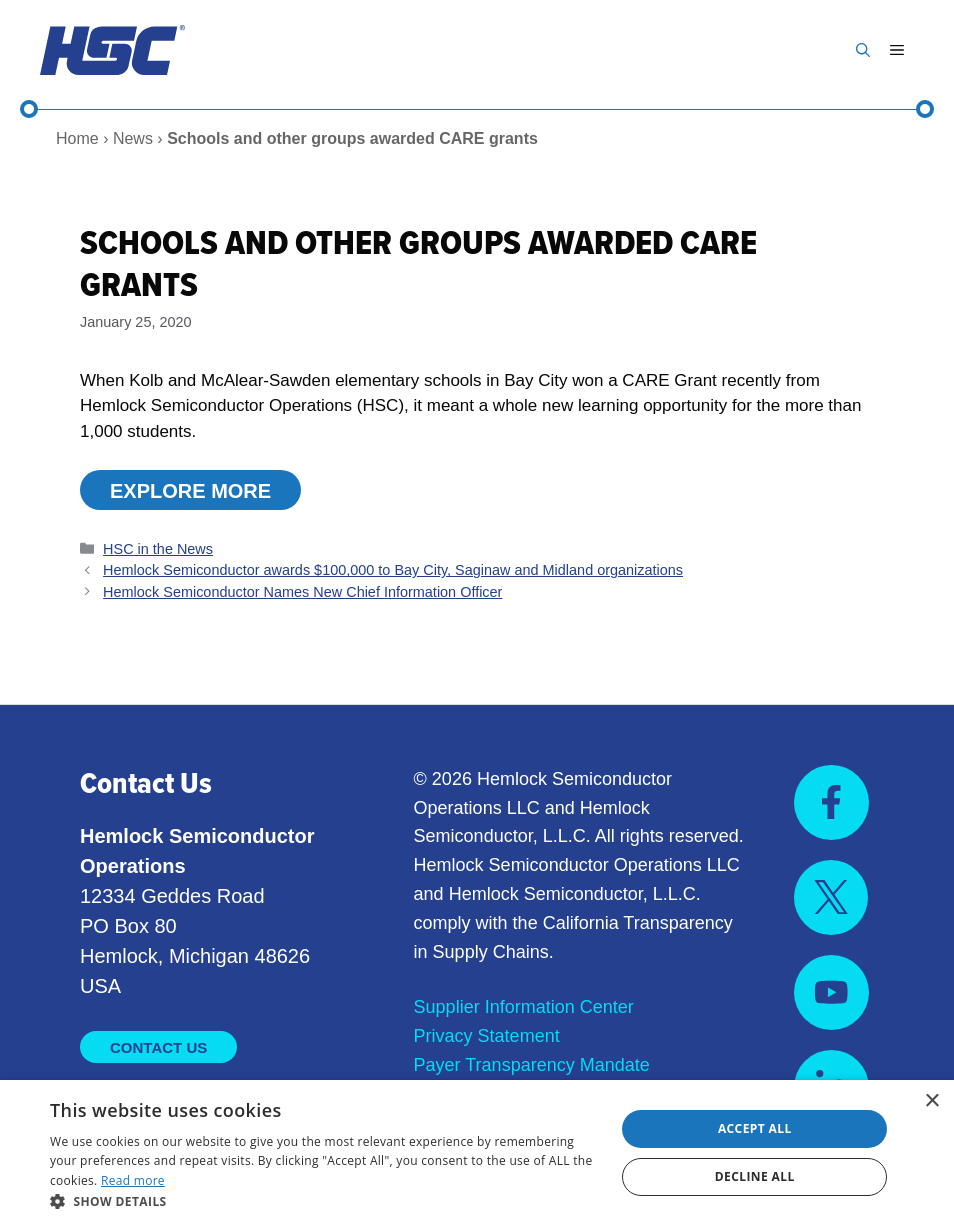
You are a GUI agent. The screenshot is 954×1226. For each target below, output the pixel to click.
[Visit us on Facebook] (831, 802)
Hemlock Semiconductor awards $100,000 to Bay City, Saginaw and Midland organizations (393, 570)
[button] (863, 50)
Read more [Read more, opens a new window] (133, 1180)
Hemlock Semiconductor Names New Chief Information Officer (302, 592)
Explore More (190, 491)
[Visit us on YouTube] (831, 992)
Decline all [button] (755, 1176)
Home (77, 138)
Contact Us (158, 1047)
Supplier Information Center (524, 1007)
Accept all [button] (755, 1128)
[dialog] (477, 1153)
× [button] (931, 1101)
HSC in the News (158, 549)
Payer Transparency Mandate (532, 1065)
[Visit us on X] (831, 897)
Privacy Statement (487, 1036)
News (133, 138)
